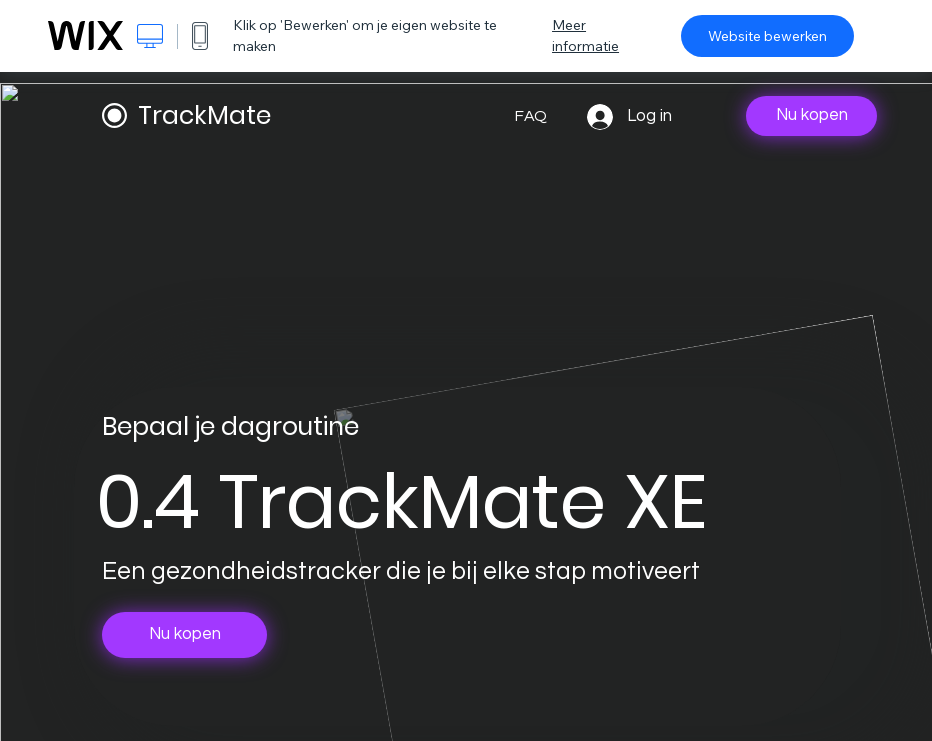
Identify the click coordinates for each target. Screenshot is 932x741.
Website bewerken (767, 36)
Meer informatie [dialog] (585, 35)
